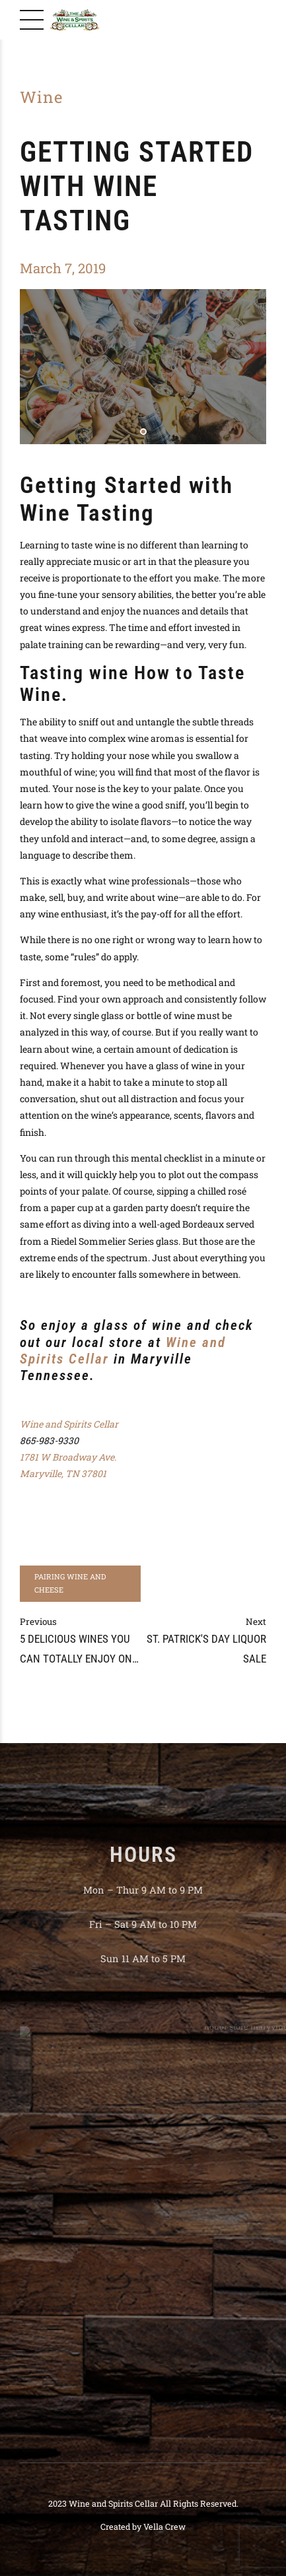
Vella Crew (164, 2526)
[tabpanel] (143, 366)
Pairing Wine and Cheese (70, 1583)
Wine (41, 97)
